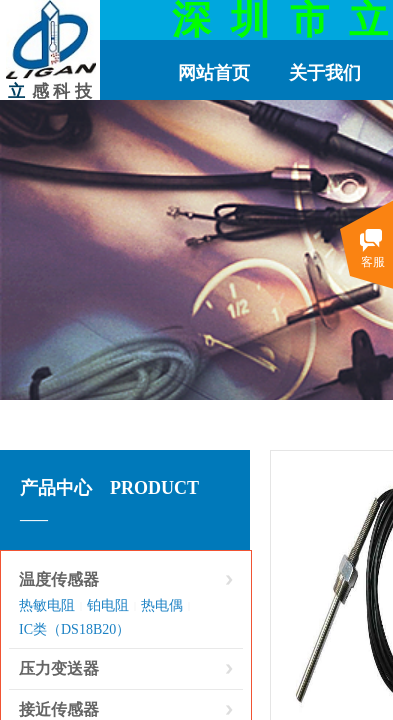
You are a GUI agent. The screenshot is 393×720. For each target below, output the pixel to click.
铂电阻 (108, 605)
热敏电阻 (47, 605)
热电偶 (162, 605)
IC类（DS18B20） (74, 629)
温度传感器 (59, 579)
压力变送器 (59, 668)
